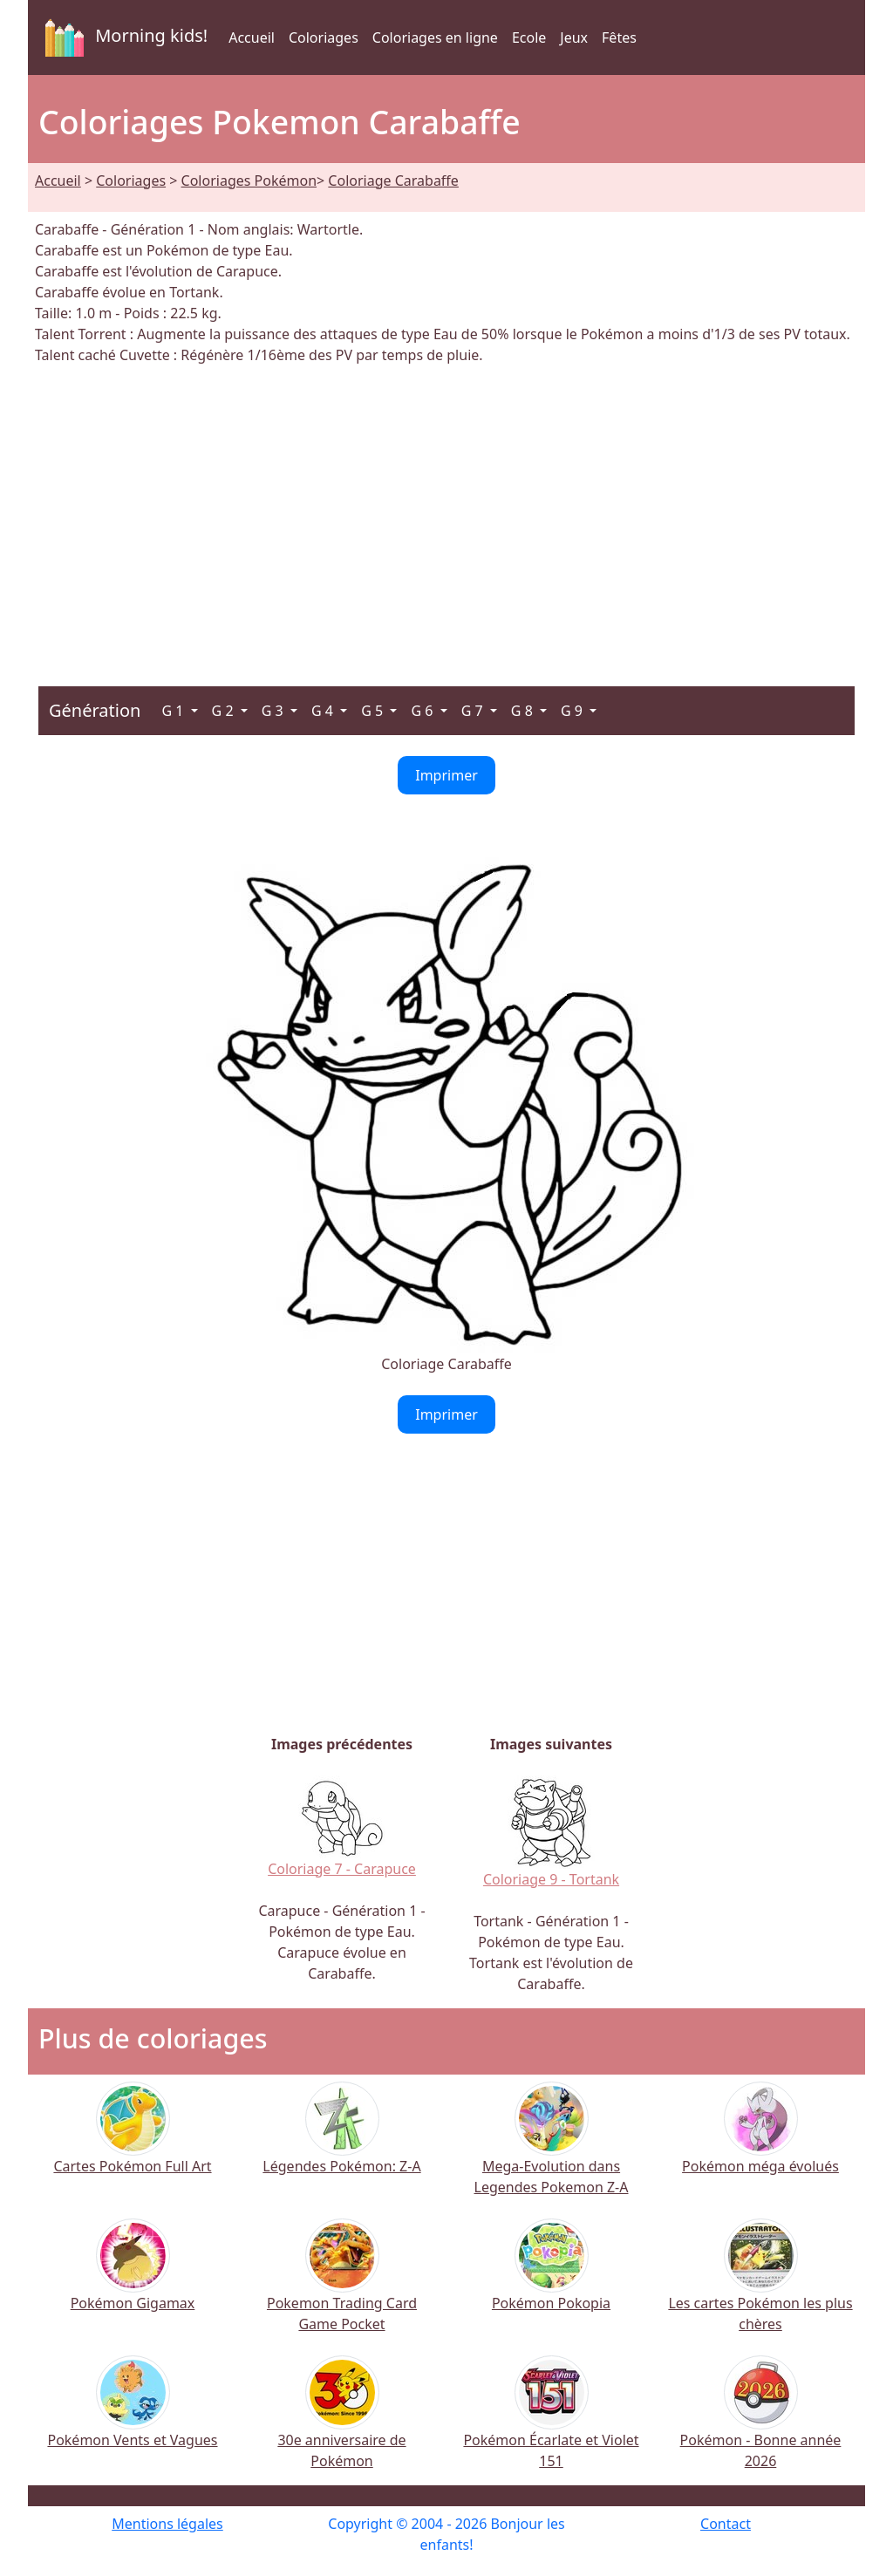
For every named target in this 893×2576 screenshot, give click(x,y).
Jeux (574, 37)
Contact (725, 2523)
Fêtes (619, 37)
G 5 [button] (373, 710)
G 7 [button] (474, 710)
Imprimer (446, 775)
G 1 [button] (174, 710)
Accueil (251, 37)
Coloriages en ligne (435, 37)
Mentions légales (167, 2523)
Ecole (529, 37)
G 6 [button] (423, 710)
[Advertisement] (446, 515)
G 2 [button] (224, 710)
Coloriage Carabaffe (393, 180)
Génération (94, 710)
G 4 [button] (324, 710)
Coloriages (323, 37)
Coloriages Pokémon (249, 180)
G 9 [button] (573, 710)
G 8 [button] (523, 710)
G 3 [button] (274, 710)
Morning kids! (123, 37)
